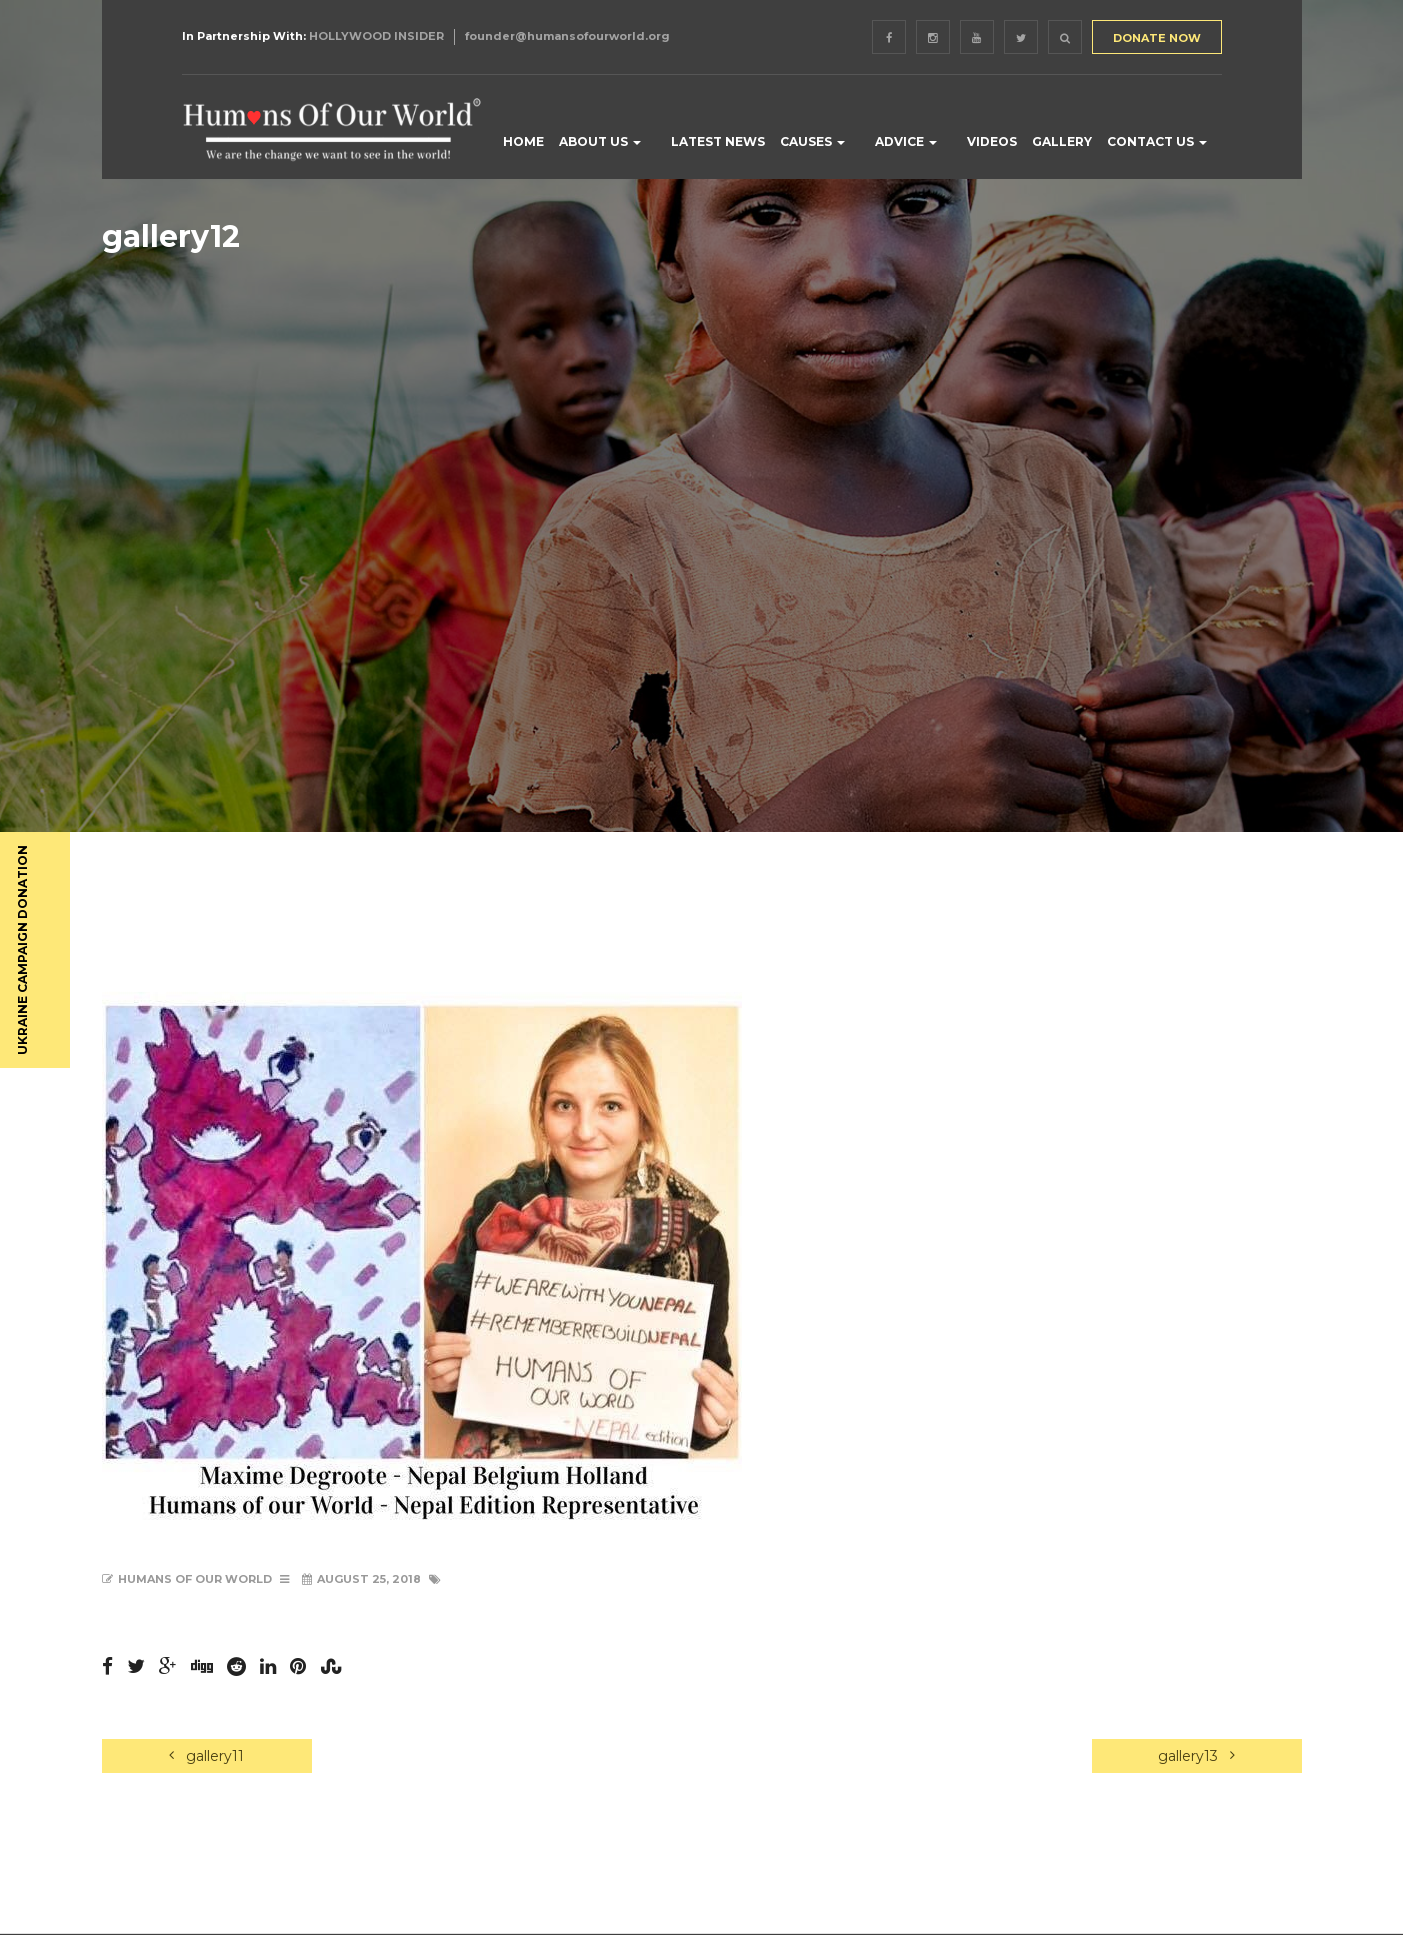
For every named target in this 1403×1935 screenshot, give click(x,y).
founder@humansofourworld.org (567, 36)
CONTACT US (1157, 141)
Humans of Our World (195, 1579)
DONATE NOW (1157, 38)
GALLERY (1062, 141)
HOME (523, 141)
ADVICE (906, 141)
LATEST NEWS (718, 141)
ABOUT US (600, 141)
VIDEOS (992, 141)
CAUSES (812, 141)
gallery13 (1196, 1756)
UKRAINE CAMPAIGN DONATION (22, 950)
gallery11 (206, 1756)
